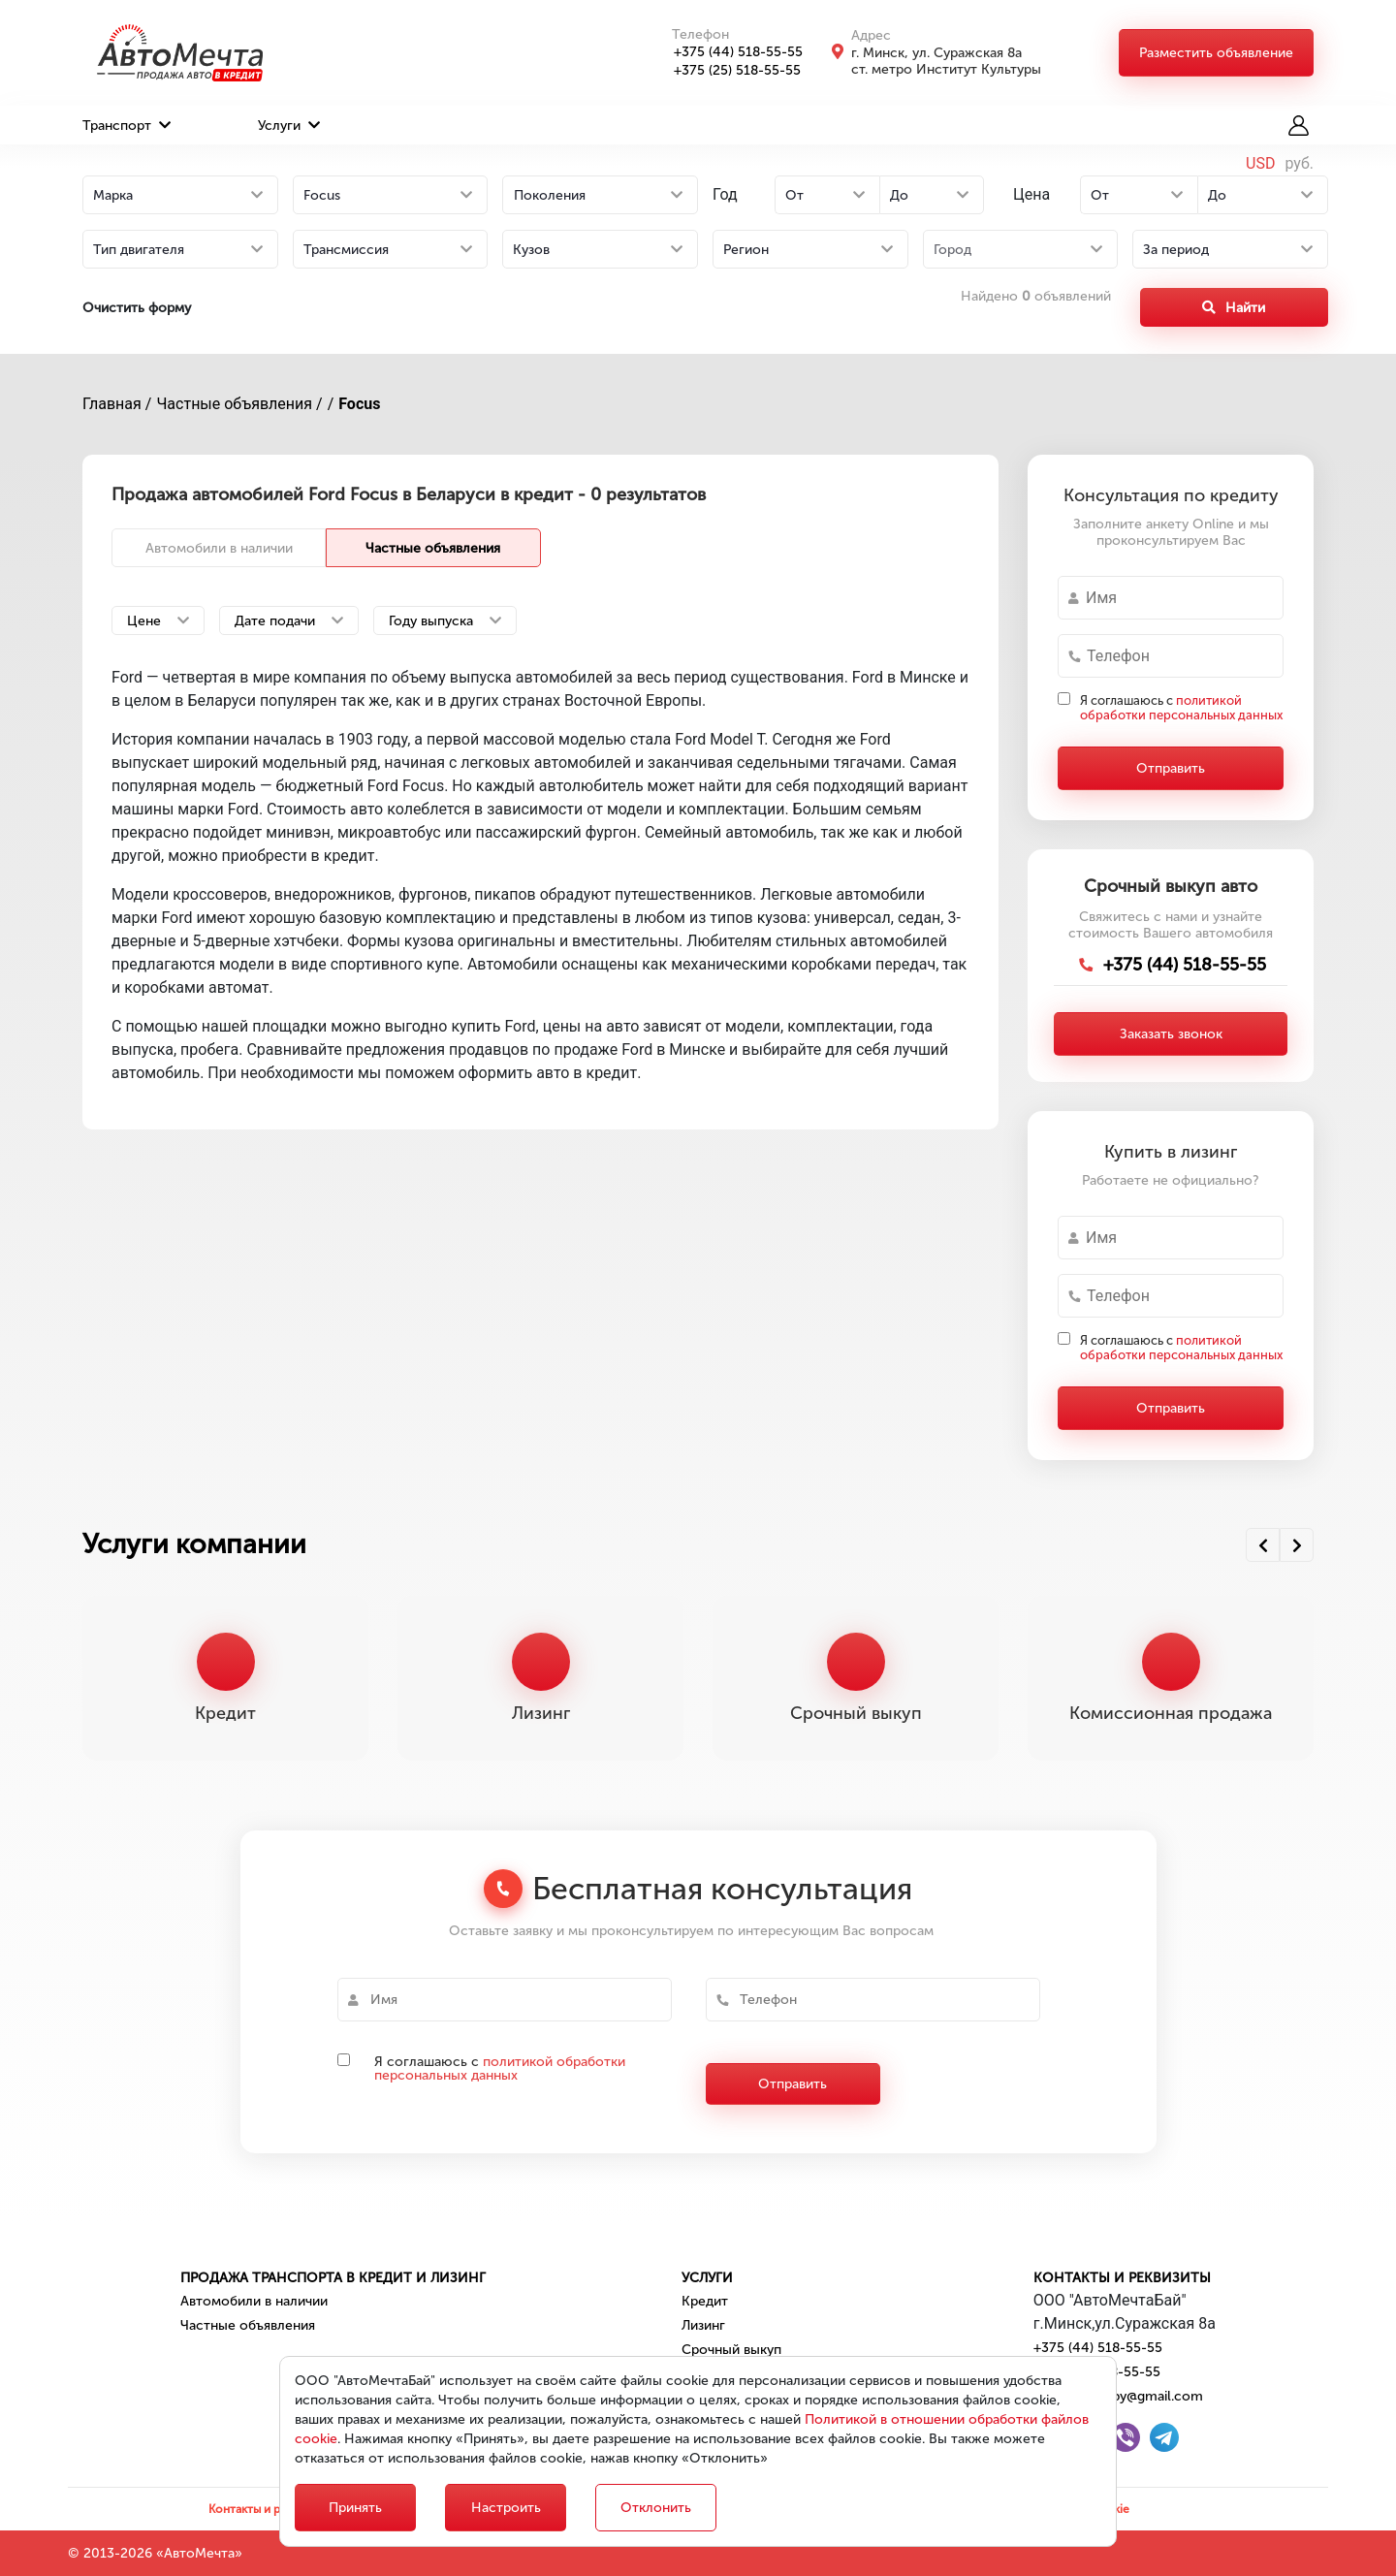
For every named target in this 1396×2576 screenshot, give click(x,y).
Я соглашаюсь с (1181, 707)
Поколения (550, 195)
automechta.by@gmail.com (1118, 2396)
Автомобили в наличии (219, 548)
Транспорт (126, 125)
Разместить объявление (1216, 53)
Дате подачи (289, 621)
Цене (158, 621)
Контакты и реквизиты (1122, 2278)
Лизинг (703, 2325)
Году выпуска (445, 621)
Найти (1233, 308)
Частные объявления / (239, 404)
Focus (359, 404)
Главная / (116, 404)
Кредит (705, 2301)
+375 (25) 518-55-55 (726, 70)
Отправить (1170, 768)
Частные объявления (432, 548)
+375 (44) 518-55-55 (727, 52)
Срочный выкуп (731, 2349)
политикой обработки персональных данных (1181, 707)
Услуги (289, 125)
